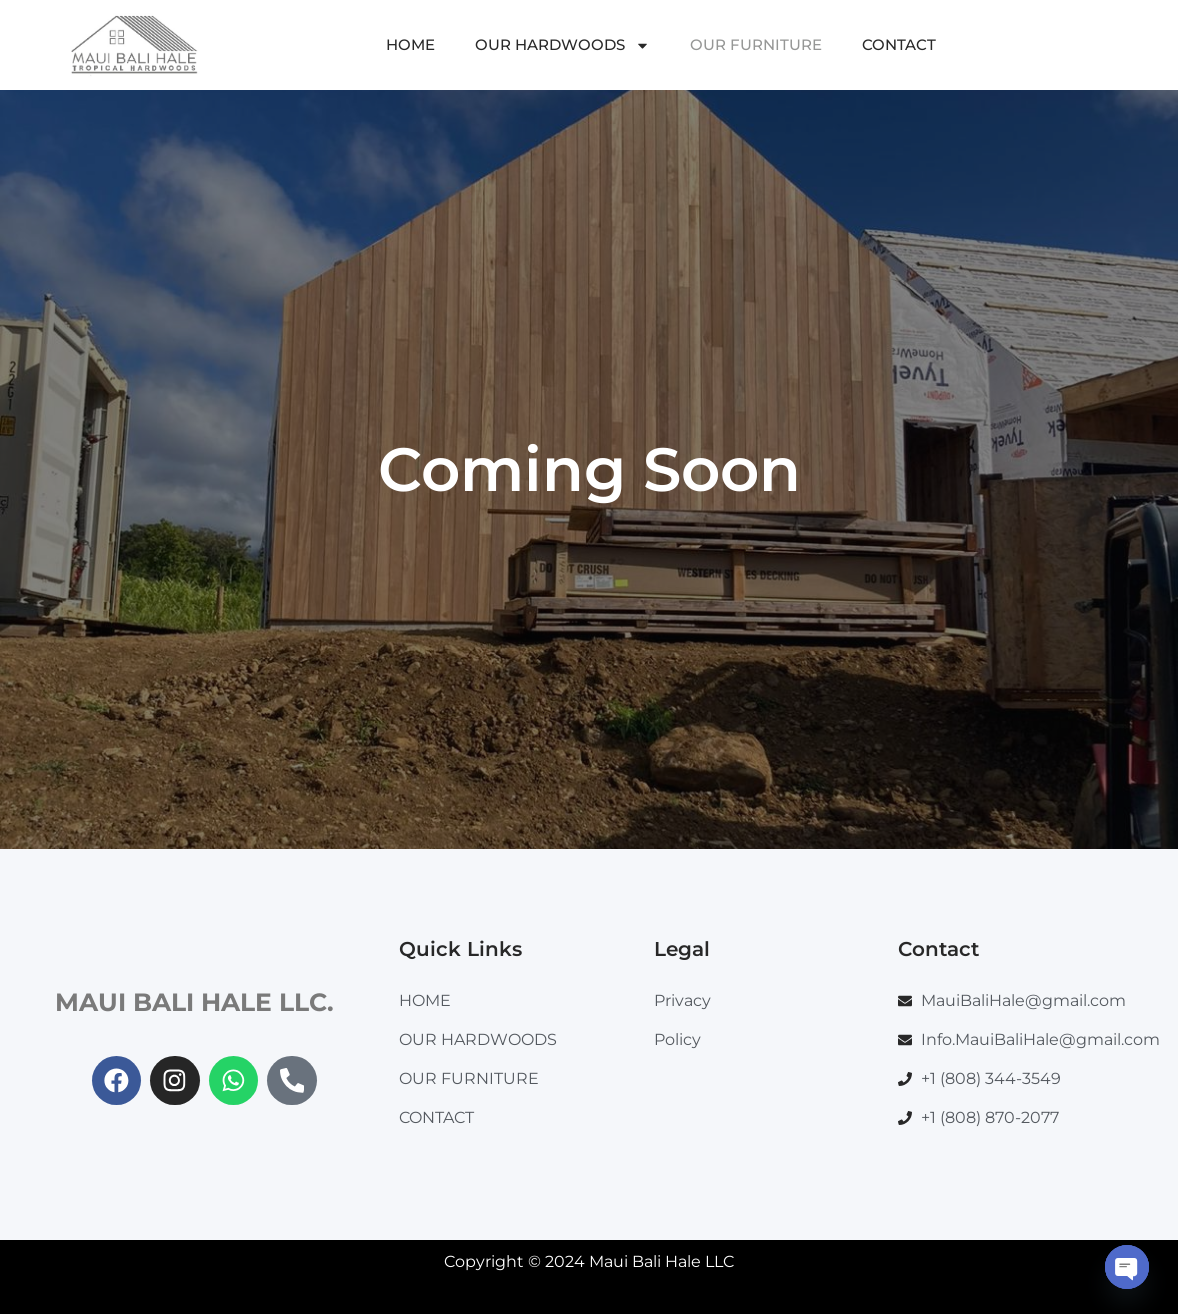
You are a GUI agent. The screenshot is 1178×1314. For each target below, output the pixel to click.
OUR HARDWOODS (562, 45)
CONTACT (899, 44)
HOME (410, 44)
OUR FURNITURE (756, 44)
